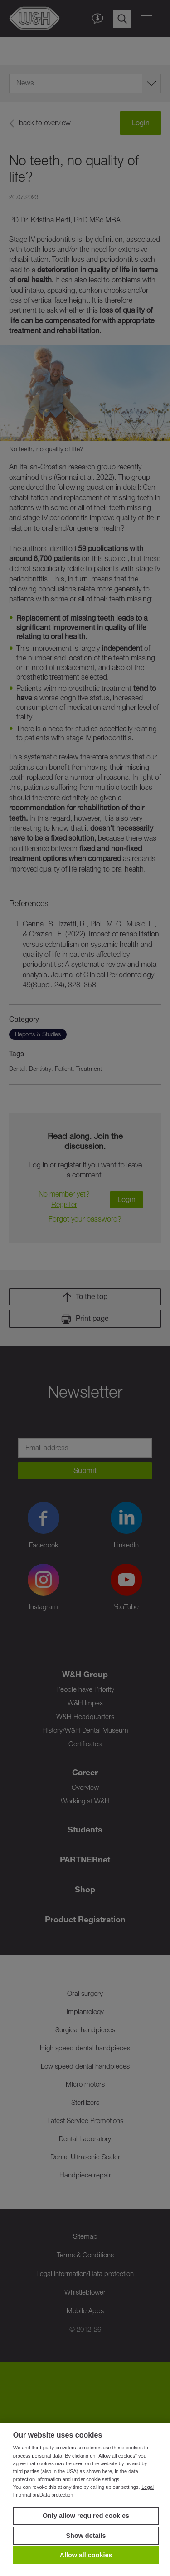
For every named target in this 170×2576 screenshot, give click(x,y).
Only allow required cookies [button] (86, 2515)
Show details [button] (86, 2535)
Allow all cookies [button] (86, 2555)
